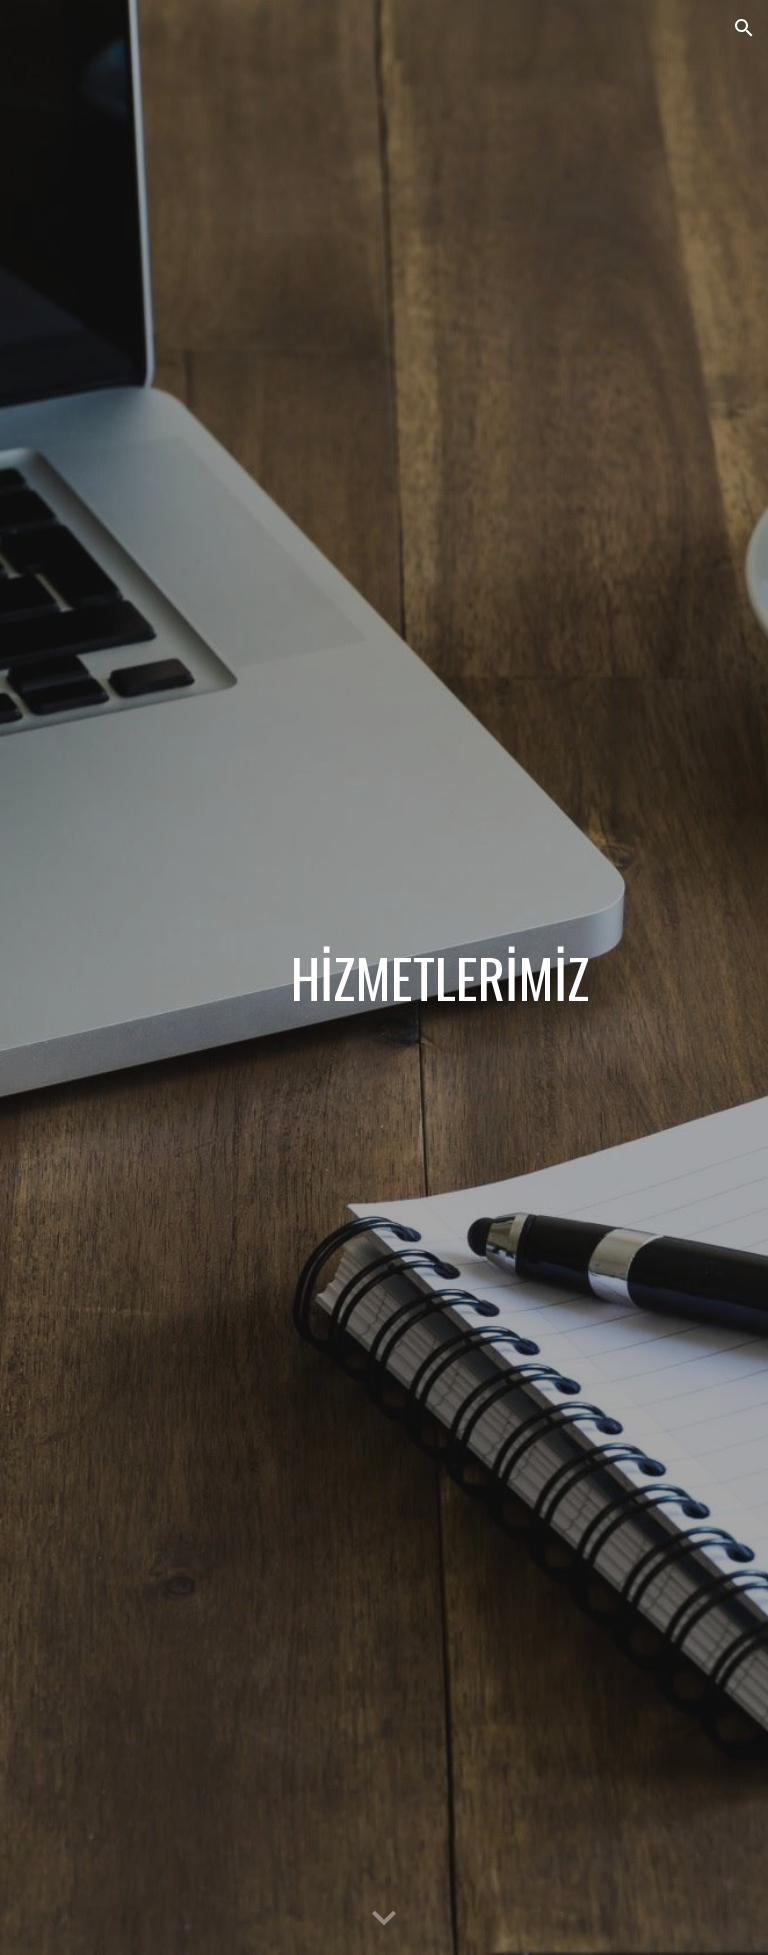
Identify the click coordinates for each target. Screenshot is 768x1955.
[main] (439, 977)
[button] (744, 28)
